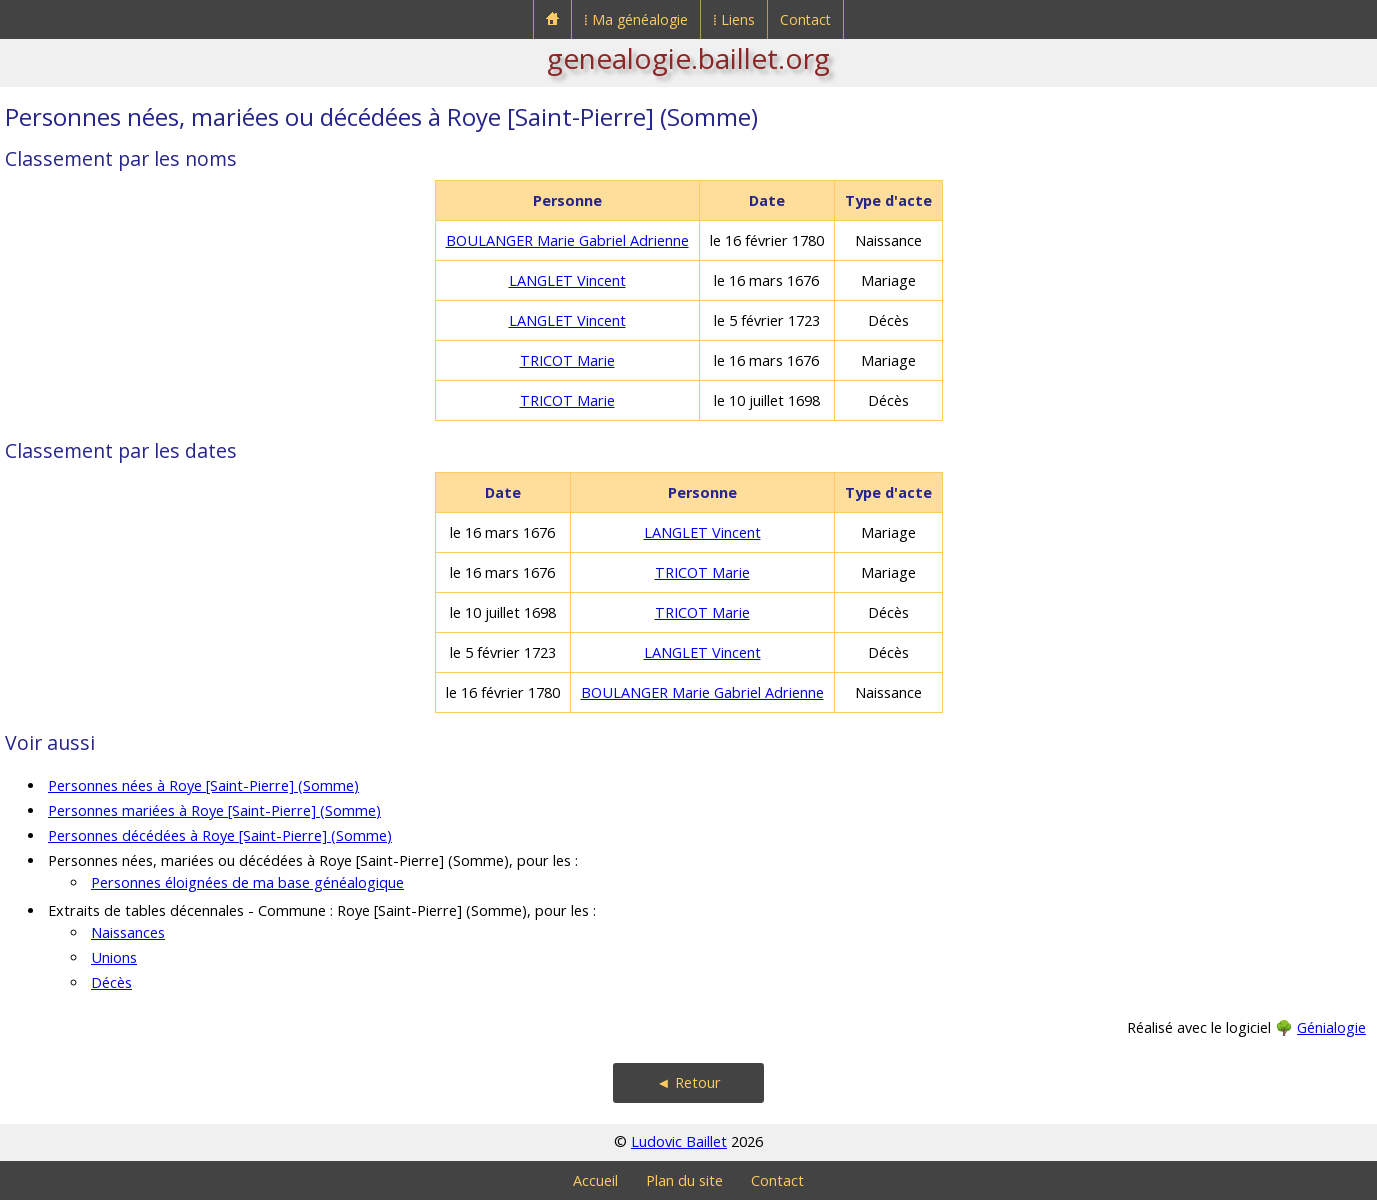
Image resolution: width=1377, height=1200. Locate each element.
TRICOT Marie (567, 360)
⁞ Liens (734, 19)
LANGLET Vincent (567, 280)
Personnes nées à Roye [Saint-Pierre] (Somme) (203, 785)
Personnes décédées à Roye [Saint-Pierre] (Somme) (220, 835)
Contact (805, 19)
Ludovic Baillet (679, 1141)
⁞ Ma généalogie (636, 19)
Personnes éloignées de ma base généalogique (247, 882)
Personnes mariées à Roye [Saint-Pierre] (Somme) (214, 810)
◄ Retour (688, 1082)
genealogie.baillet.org (688, 58)
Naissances (128, 932)
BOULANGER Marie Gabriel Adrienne (567, 240)
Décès (111, 982)
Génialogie (1331, 1027)
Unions (114, 957)
